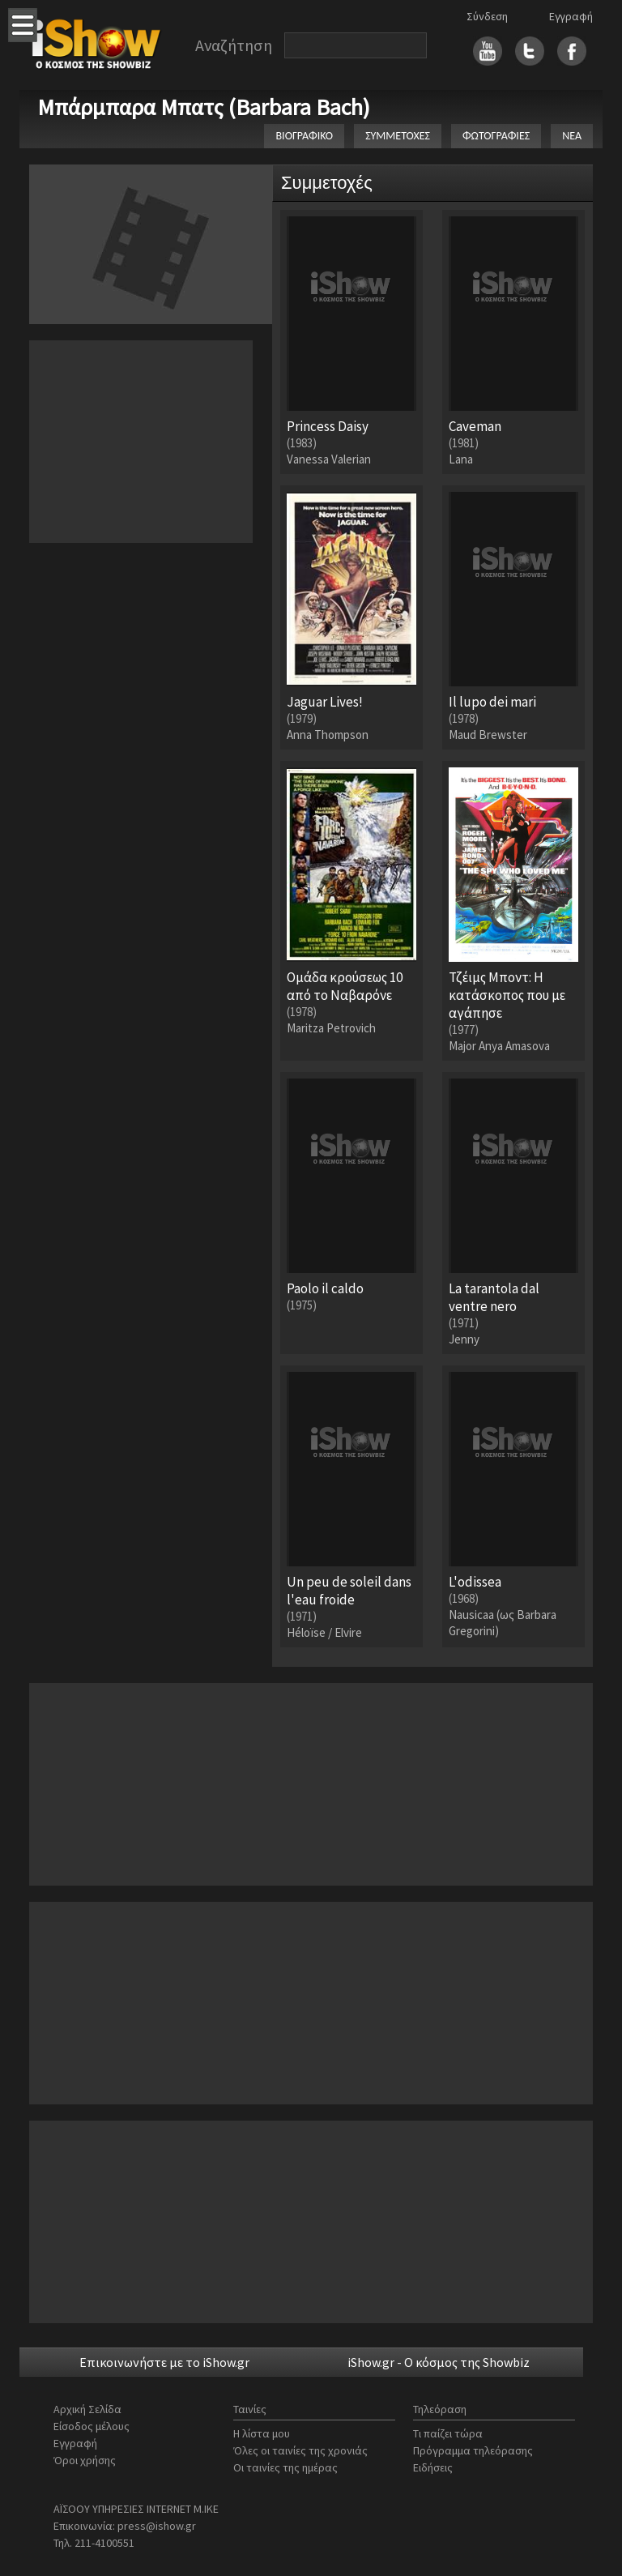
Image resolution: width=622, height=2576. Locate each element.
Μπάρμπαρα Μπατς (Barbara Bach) (203, 107)
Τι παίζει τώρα (448, 2433)
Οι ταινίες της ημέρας (285, 2467)
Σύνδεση (487, 16)
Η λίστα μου (261, 2433)
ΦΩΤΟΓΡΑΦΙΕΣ (496, 136)
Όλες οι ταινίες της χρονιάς (300, 2450)
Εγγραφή (571, 16)
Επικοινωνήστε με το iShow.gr (164, 2362)
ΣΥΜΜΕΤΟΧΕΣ (397, 136)
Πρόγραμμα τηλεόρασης (473, 2450)
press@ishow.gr (156, 2525)
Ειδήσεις (433, 2467)
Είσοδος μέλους (91, 2426)
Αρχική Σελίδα (87, 2409)
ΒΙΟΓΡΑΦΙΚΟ (304, 136)
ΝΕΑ (572, 136)
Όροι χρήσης (84, 2460)
